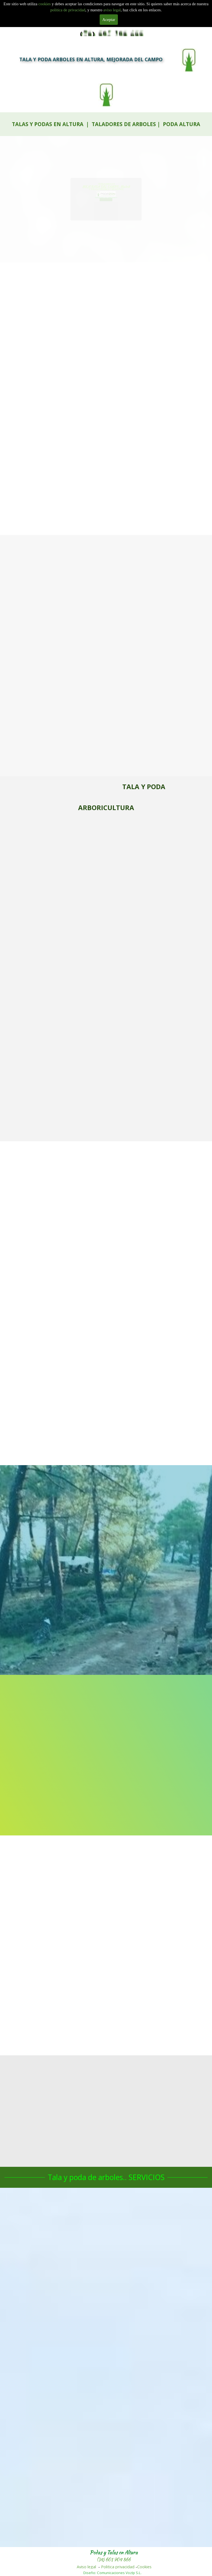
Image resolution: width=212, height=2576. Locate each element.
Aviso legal (86, 2566)
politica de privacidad (67, 10)
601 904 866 (106, 200)
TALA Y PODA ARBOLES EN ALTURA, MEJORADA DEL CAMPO (91, 59)
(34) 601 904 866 (114, 2559)
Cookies (144, 2566)
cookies (45, 4)
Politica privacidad (117, 2566)
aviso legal (112, 10)
